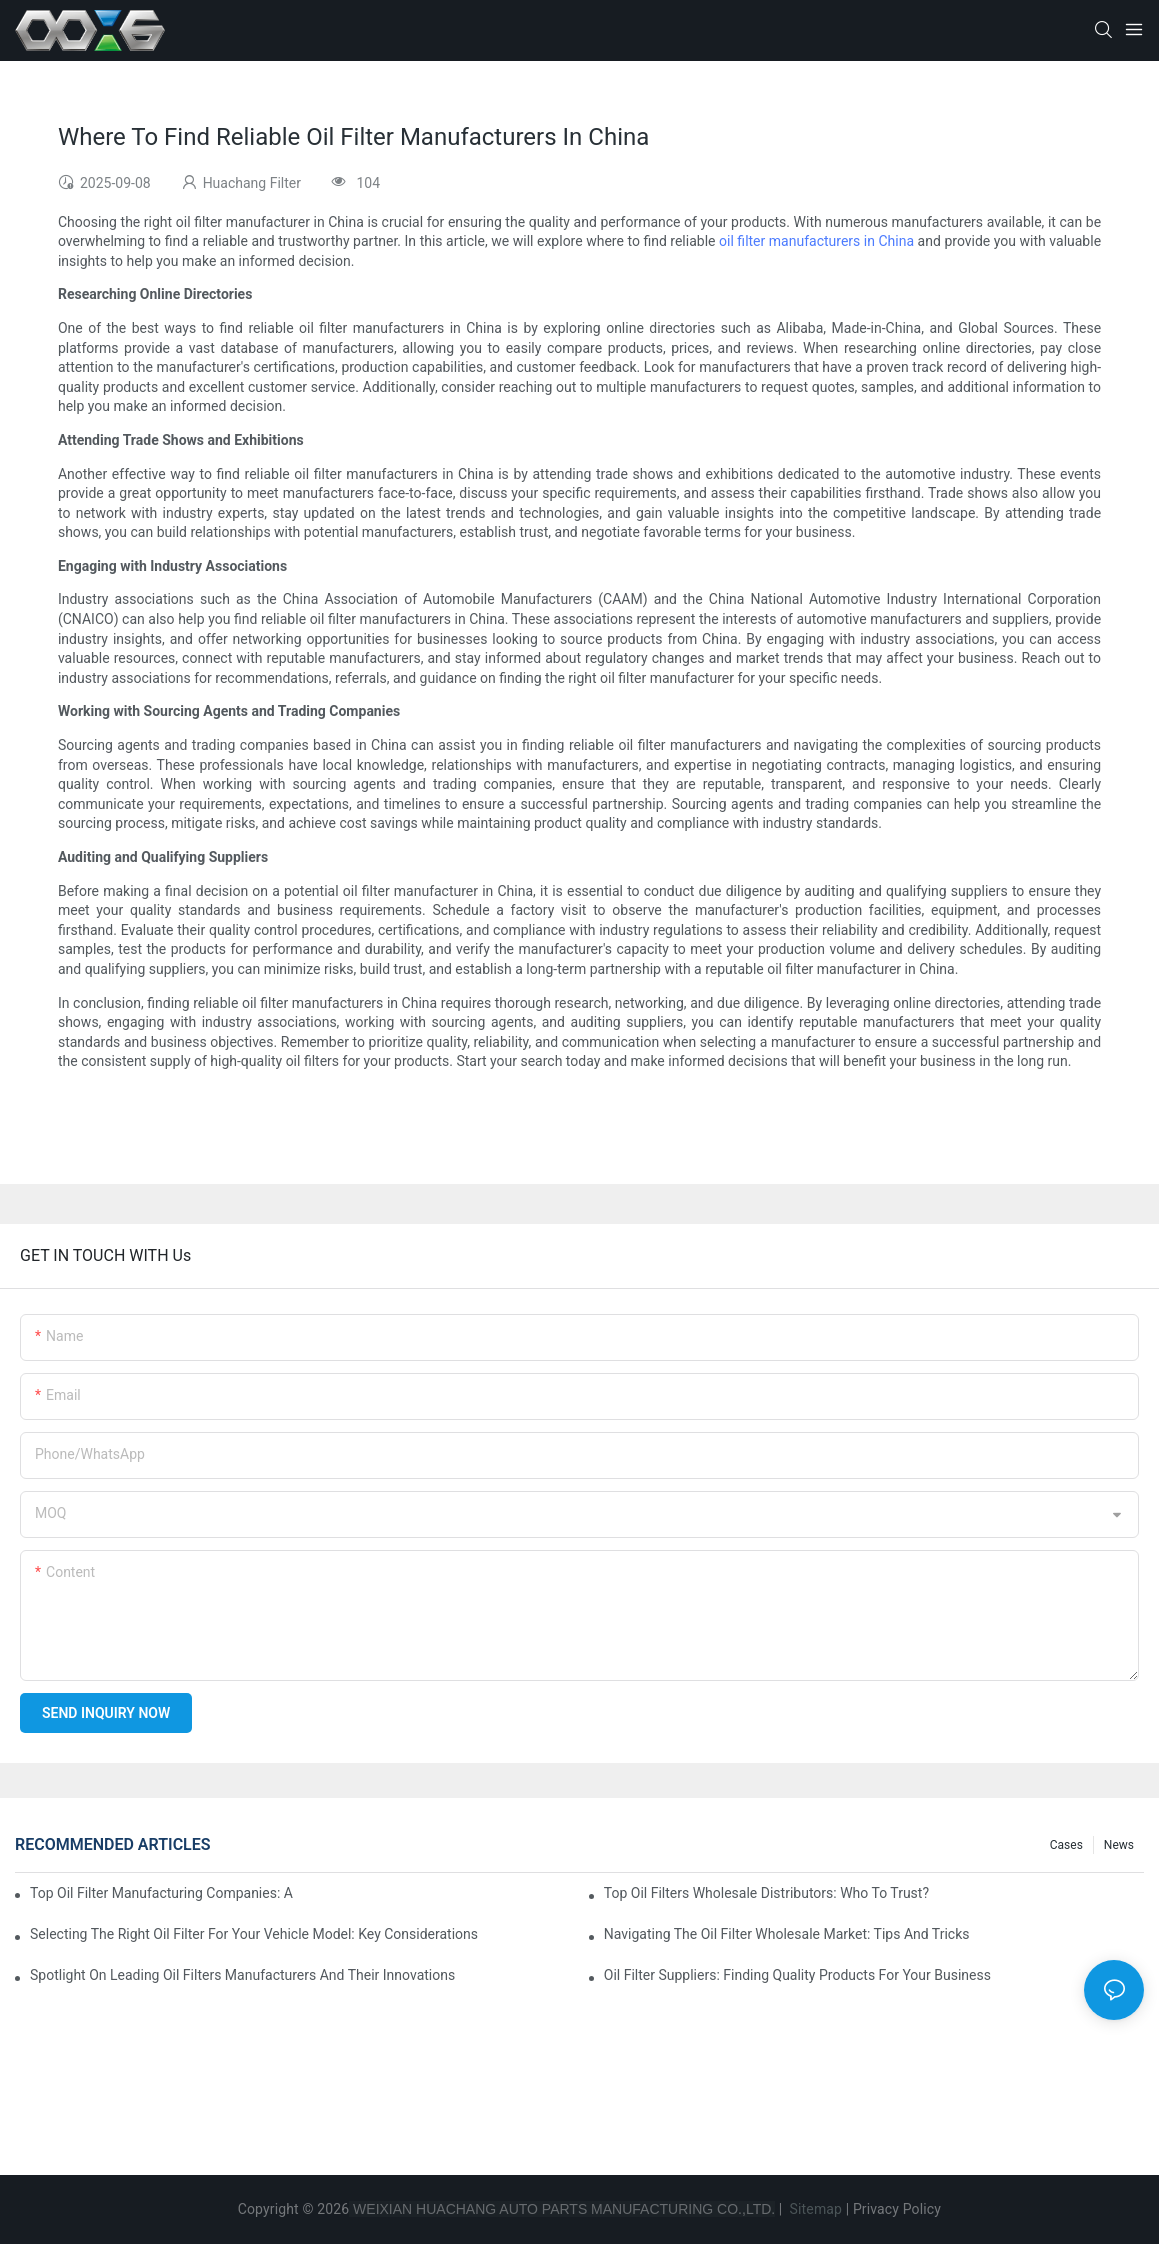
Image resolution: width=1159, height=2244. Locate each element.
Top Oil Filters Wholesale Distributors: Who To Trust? (766, 1893)
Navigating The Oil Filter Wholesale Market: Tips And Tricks (787, 1934)
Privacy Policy (897, 2209)
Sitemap (814, 2209)
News (1119, 1845)
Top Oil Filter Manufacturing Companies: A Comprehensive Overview (161, 1893)
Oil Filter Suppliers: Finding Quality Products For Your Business (797, 1975)
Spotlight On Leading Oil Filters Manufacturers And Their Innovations (242, 1975)
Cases (1066, 1845)
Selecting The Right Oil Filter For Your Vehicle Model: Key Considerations (254, 1934)
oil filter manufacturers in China (816, 241)
